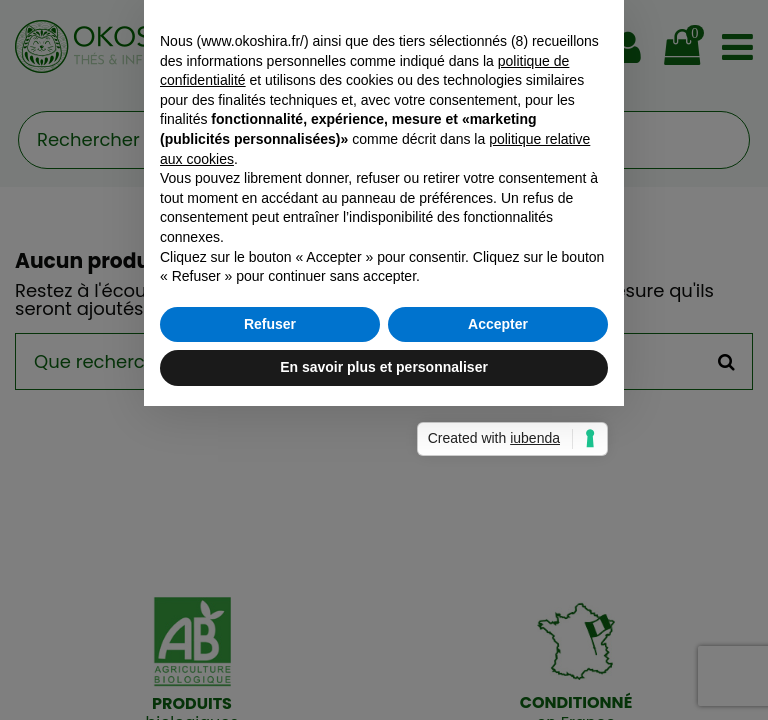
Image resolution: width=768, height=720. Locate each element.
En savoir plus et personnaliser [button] (384, 524)
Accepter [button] (498, 481)
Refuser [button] (270, 481)
